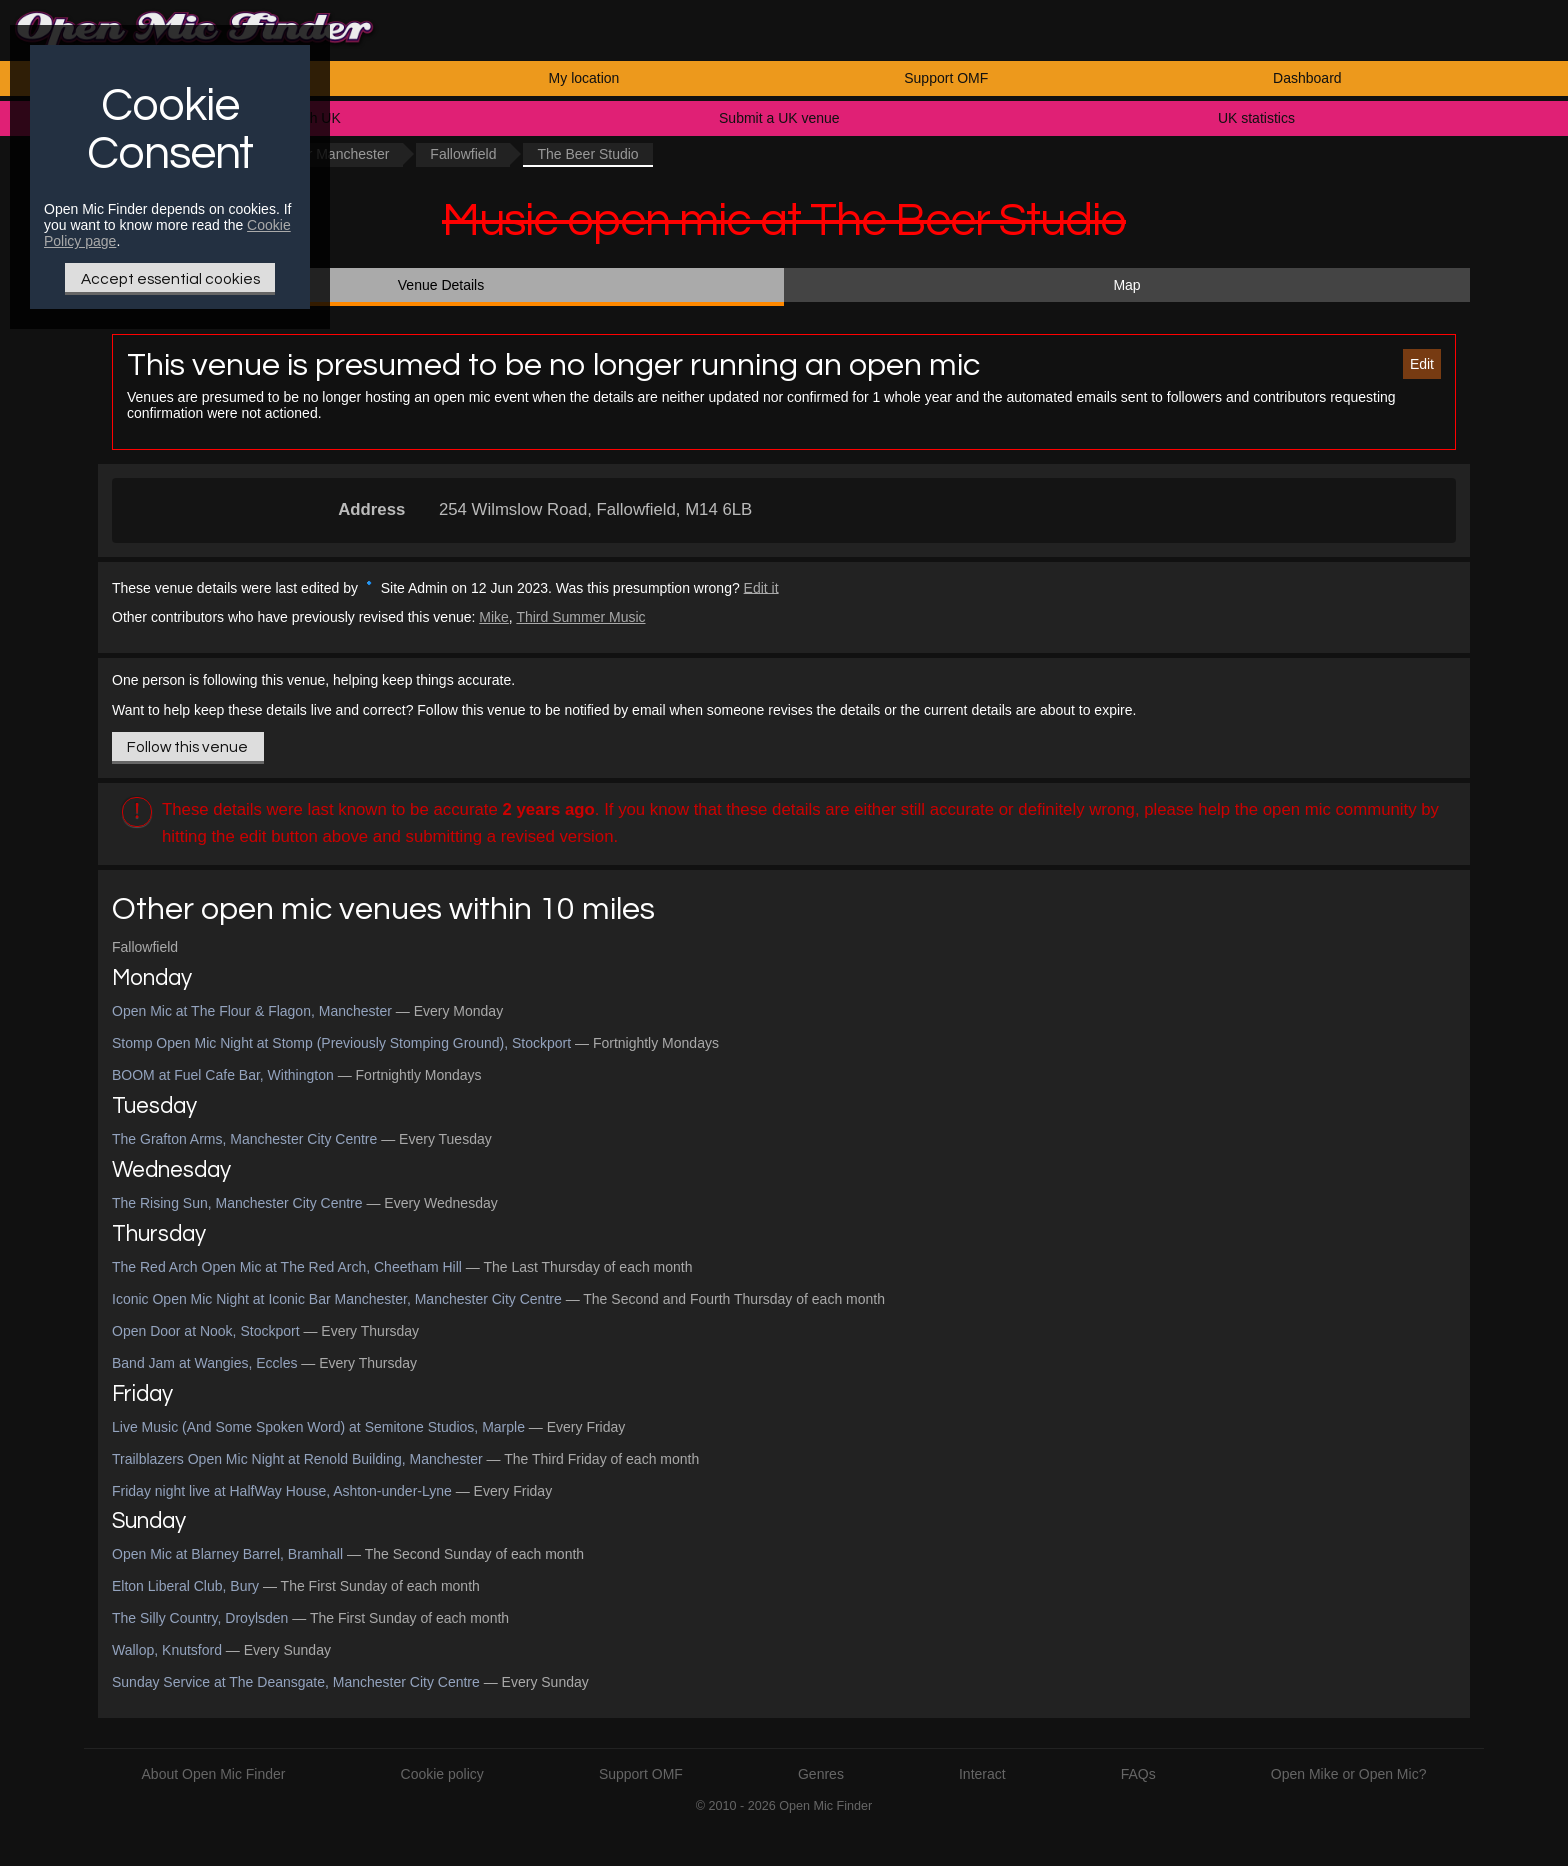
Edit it (761, 587)
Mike (494, 617)
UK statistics (1256, 118)
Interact (982, 1774)
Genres (821, 1774)
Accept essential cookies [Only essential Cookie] (170, 279)
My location (584, 78)
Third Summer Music (580, 617)
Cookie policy (442, 1774)
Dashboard (1307, 78)
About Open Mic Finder (214, 1774)
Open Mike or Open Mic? (1349, 1774)
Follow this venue (187, 747)
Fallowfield (463, 154)
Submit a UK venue (779, 118)
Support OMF (946, 78)
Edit (1422, 364)
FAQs (1138, 1774)
